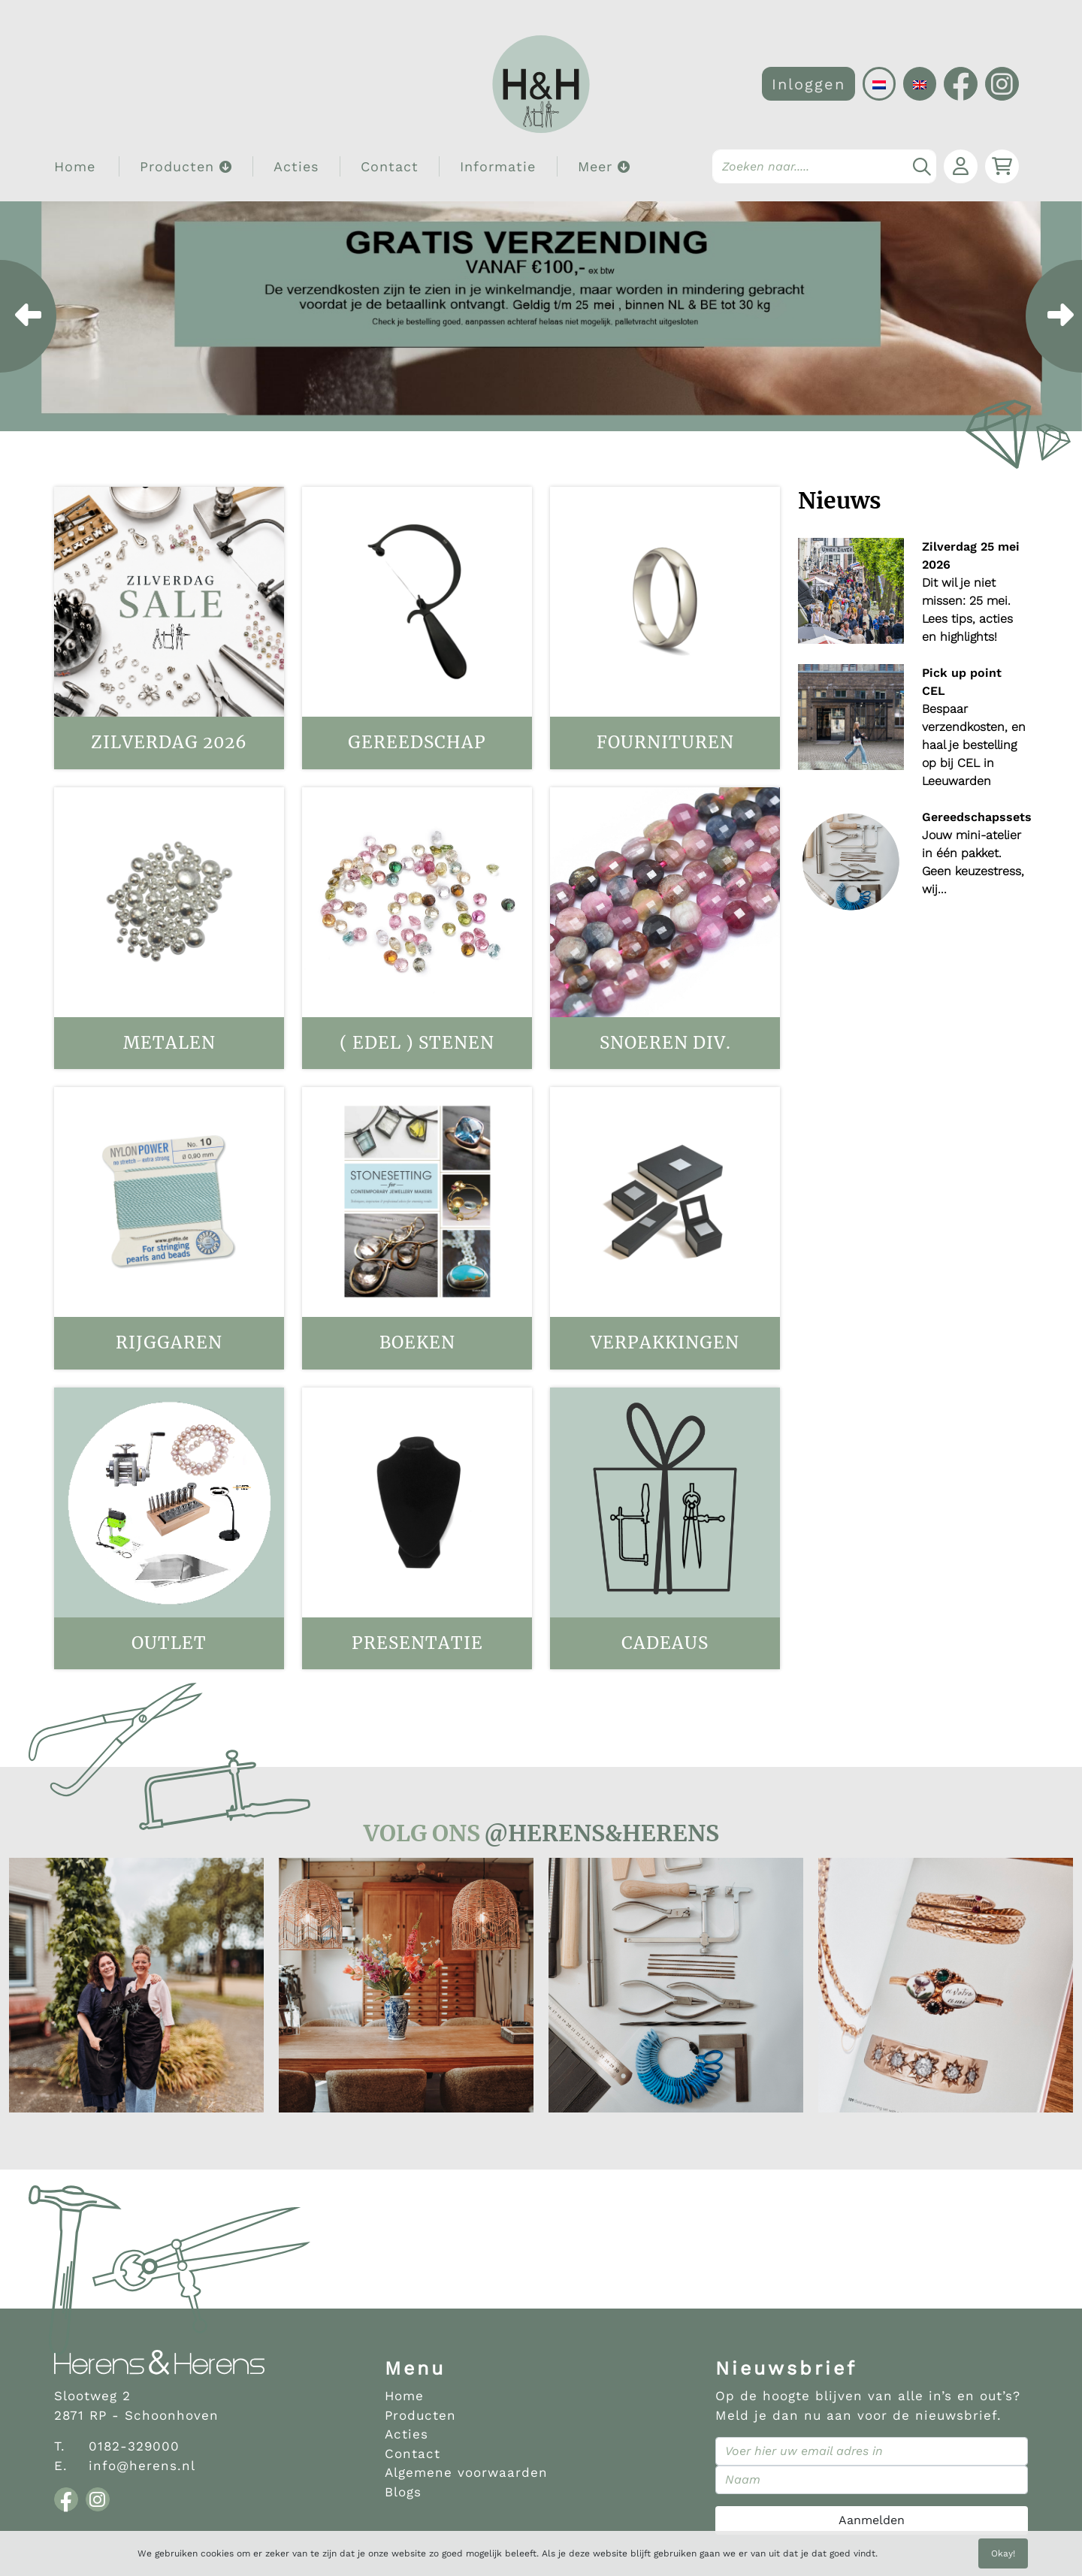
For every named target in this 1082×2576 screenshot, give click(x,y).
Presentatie (417, 1642)
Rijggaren (169, 1342)
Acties (296, 166)
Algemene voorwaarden (466, 2472)
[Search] (824, 166)
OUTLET (169, 1642)
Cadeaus (665, 1642)
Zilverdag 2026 (169, 742)
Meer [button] (604, 166)
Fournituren (665, 742)
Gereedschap (417, 742)
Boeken (417, 1342)
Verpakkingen (665, 1342)
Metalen (169, 1042)
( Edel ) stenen (417, 1042)
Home (74, 166)
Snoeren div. (665, 1042)
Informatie (498, 166)
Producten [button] (186, 166)
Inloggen (808, 84)
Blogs (403, 2491)
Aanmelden (872, 2520)
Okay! (1003, 2553)
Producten (420, 2415)
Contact (390, 166)
